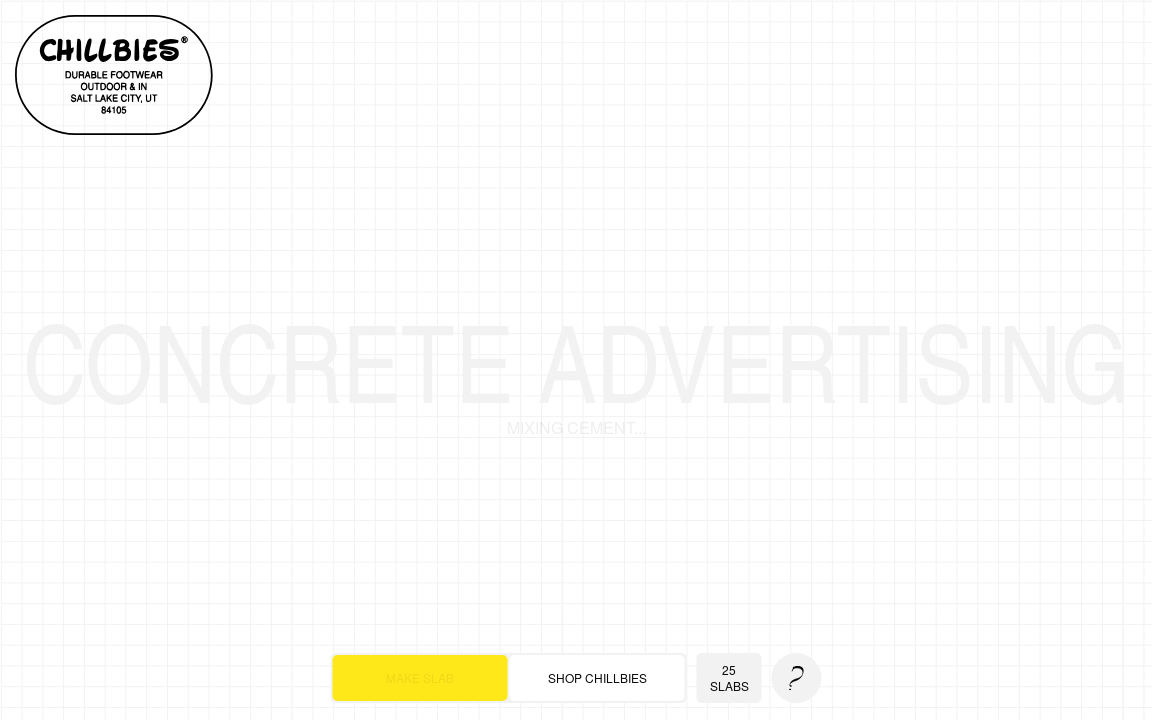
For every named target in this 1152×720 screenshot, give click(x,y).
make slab (420, 677)
